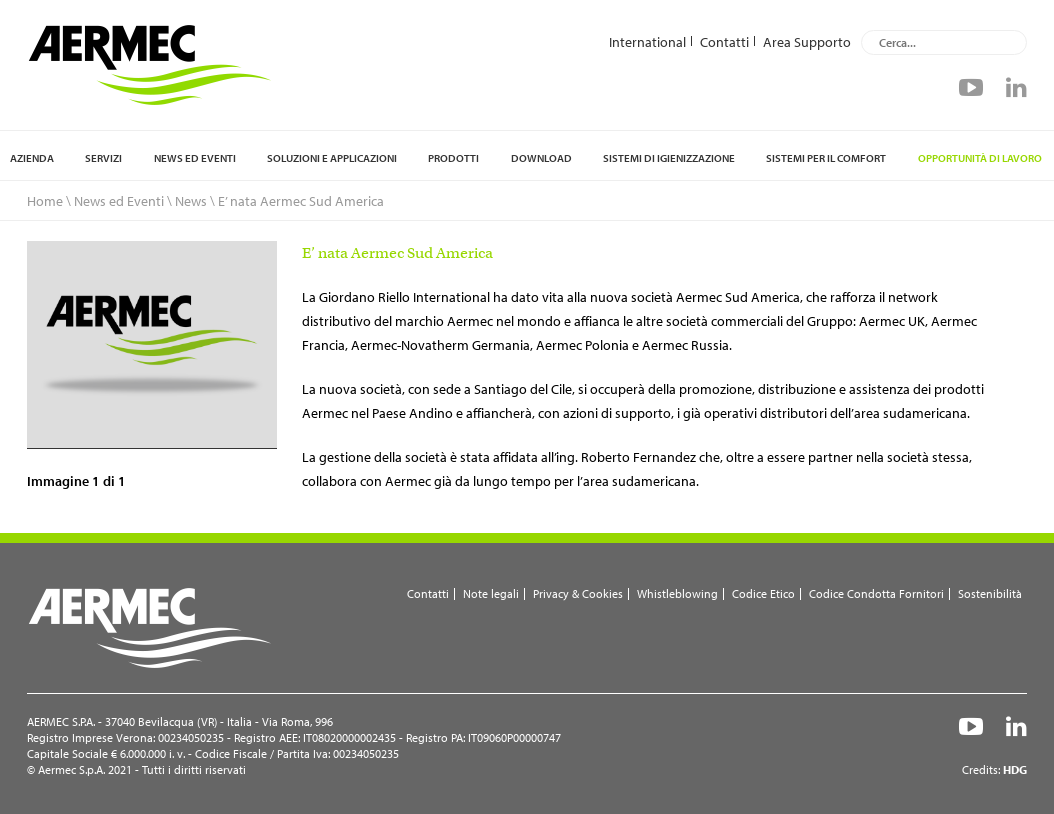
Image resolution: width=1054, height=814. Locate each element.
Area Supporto (807, 41)
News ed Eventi (195, 158)
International (647, 41)
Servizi (103, 158)
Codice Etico (763, 593)
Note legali (491, 593)
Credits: (994, 769)
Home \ (49, 201)
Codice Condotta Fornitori (876, 593)
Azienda (32, 158)
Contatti (724, 41)
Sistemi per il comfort (826, 158)
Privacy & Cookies (578, 593)
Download (541, 158)
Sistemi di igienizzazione (669, 158)
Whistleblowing (677, 593)
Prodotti (453, 158)
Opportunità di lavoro (980, 158)
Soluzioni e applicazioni (332, 158)
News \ (195, 201)
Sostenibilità (990, 593)
